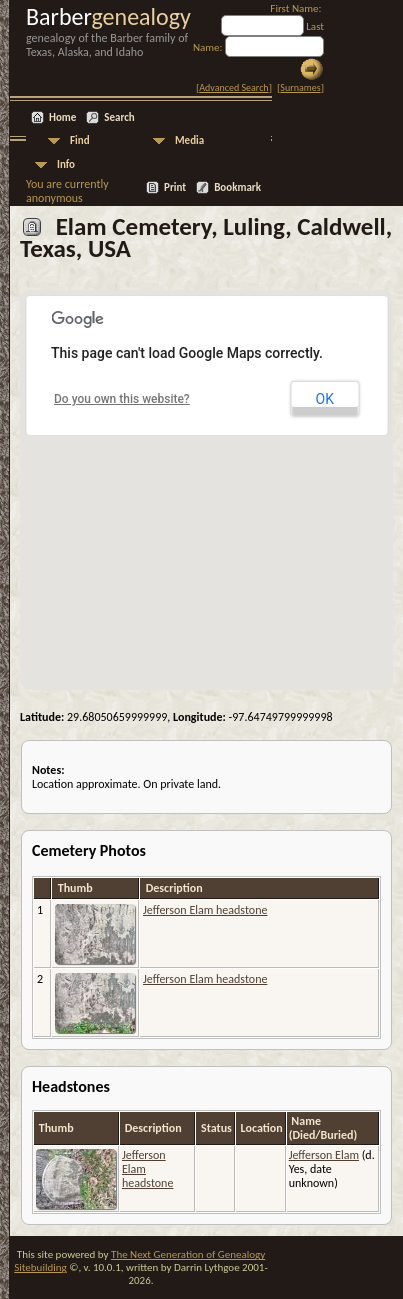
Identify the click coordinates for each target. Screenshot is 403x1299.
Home (62, 117)
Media (189, 140)
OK (325, 399)
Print (175, 187)
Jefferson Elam (324, 1155)
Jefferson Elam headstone (205, 910)
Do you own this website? (122, 399)
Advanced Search (233, 87)
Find (80, 140)
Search (119, 117)
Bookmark (237, 187)
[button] (207, 478)
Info (66, 164)
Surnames (300, 87)
